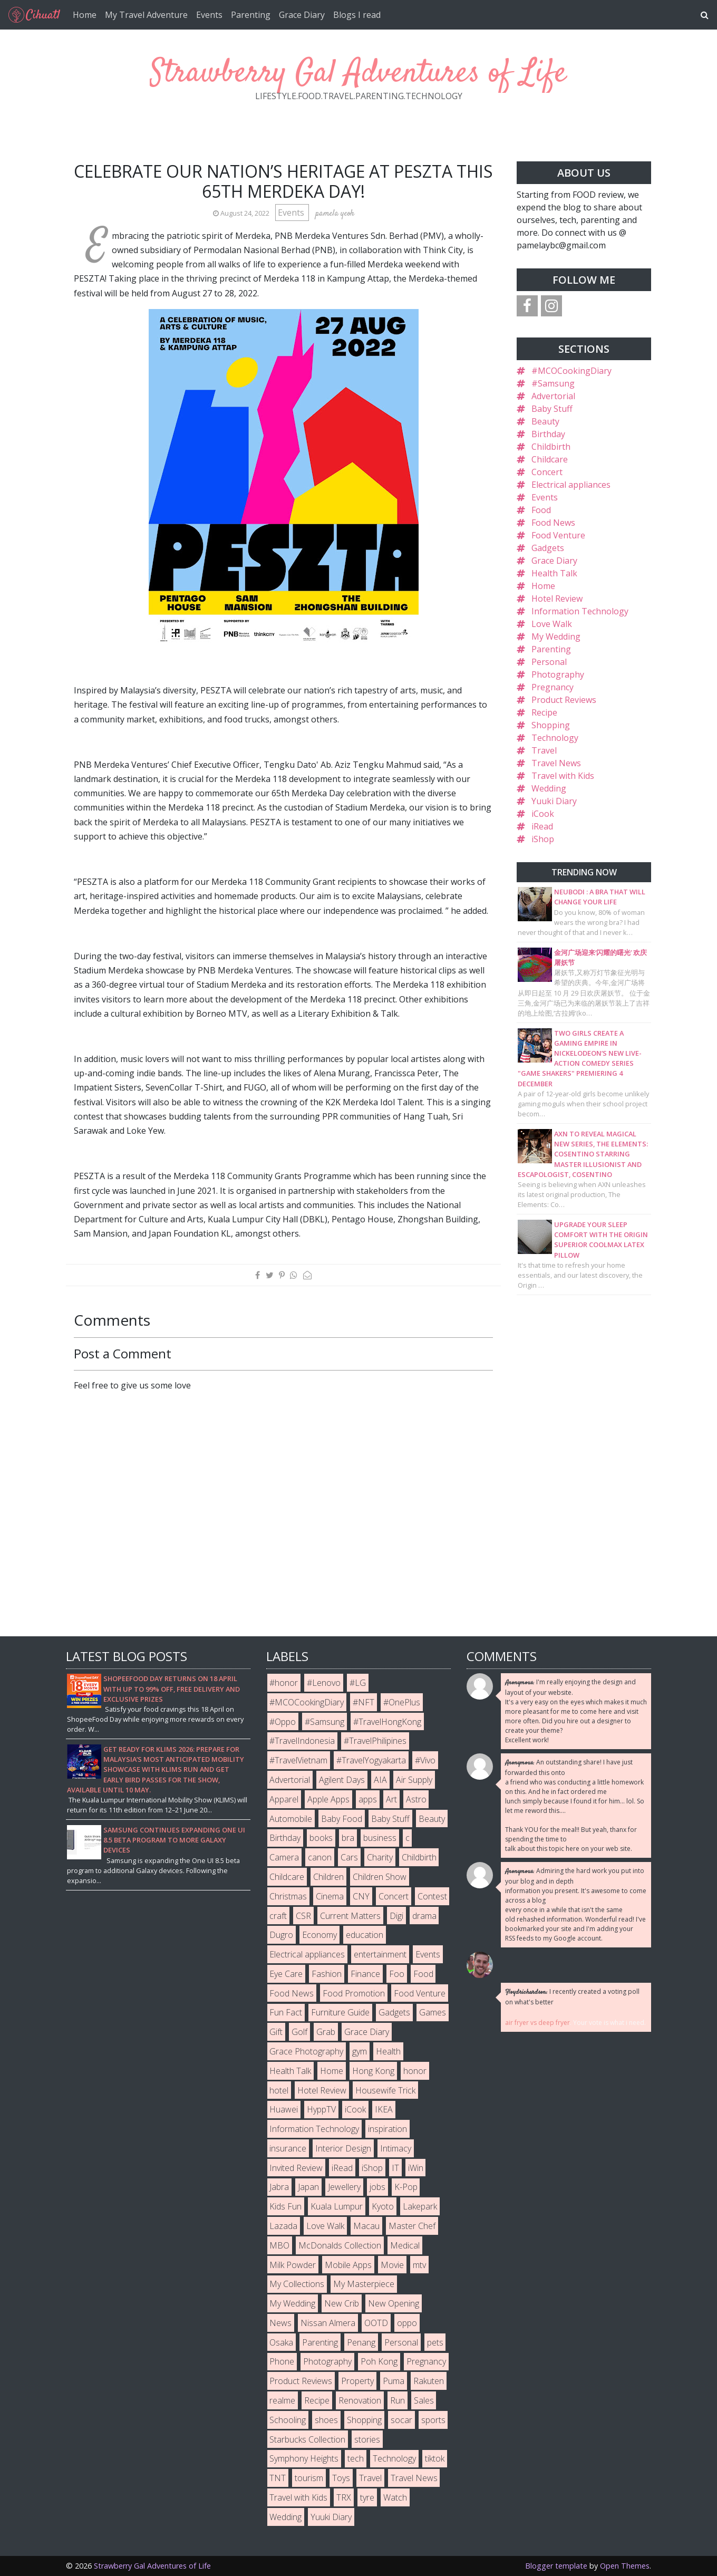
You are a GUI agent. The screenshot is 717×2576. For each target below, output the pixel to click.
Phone (281, 2361)
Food (541, 510)
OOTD (376, 2323)
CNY (361, 1896)
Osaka (281, 2342)
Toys (341, 2478)
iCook (542, 813)
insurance (287, 2148)
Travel (544, 750)
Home (84, 15)
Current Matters (350, 1916)
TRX (343, 2497)
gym (359, 2051)
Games (432, 2012)
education (364, 1935)
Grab (325, 2032)
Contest (432, 1896)
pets (435, 2342)
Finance (365, 1974)
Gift (276, 2032)
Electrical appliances (571, 484)
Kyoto (383, 2206)
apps (367, 1799)
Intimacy (395, 2148)
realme (282, 2400)
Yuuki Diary (554, 801)
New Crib (341, 2303)
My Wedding (555, 636)
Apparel (283, 1799)
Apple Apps (328, 1799)
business (379, 1838)
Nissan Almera (328, 2323)
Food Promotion (354, 1993)
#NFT (363, 1702)
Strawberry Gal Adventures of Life (358, 73)
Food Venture (558, 535)
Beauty (545, 421)
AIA (380, 1780)
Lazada (283, 2226)
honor (415, 2071)
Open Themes (625, 2566)
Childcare (549, 459)
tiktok (434, 2458)
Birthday (548, 434)
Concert (547, 472)
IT (395, 2168)
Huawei (283, 2109)
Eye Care (286, 1974)
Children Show (379, 1877)
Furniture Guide (340, 2012)
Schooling (287, 2420)
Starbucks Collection (307, 2439)
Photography (557, 674)
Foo (396, 1974)
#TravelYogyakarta (371, 1760)
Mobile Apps (348, 2265)
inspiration (387, 2129)
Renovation (359, 2400)
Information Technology (579, 611)
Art (391, 1799)
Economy (319, 1935)
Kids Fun (285, 2206)
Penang (361, 2342)
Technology (554, 738)
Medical (405, 2245)
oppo (407, 2323)
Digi (396, 1916)
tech (355, 2458)
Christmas (288, 1896)
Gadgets (547, 548)
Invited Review (296, 2168)
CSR (303, 1916)
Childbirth (550, 446)
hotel (278, 2090)
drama (424, 1916)
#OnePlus (401, 1702)
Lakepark (420, 2206)
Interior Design (343, 2148)
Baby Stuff (552, 408)
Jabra (279, 2187)
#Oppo (282, 1722)
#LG (358, 1683)
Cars (349, 1857)
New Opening (393, 2303)
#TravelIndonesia (302, 1741)
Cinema (330, 1896)
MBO (279, 2245)
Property (357, 2381)
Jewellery (344, 2187)
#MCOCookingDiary (571, 371)
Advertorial (553, 396)
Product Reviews (563, 700)
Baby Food (341, 1819)
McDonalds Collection (339, 2245)
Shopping (550, 725)
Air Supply (414, 1780)
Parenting (250, 15)
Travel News (556, 763)
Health (388, 2051)
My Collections (296, 2284)
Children (328, 1877)
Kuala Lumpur (337, 2206)
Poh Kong (379, 2361)
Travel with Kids (562, 776)
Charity (380, 1857)
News (280, 2323)
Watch (395, 2497)
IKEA (384, 2109)
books (321, 1838)
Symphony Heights (303, 2458)
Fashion (327, 1974)
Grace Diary (302, 15)
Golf (299, 2032)
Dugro (281, 1935)
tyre (367, 2497)
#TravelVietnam (298, 1760)
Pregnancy (552, 687)
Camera (284, 1857)
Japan (308, 2187)
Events (209, 15)
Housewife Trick (385, 2090)
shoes (326, 2420)
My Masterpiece (363, 2284)
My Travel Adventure (146, 15)
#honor (283, 1683)
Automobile (290, 1819)
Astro (416, 1799)
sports (433, 2420)
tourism (309, 2478)
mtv (419, 2265)
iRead (542, 826)
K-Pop (406, 2187)
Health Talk (554, 573)
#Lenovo (324, 1683)
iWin (415, 2168)
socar (401, 2420)
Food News (553, 522)
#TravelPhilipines (375, 1741)
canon (320, 1857)
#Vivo (425, 1760)
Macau (366, 2226)
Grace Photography (306, 2051)
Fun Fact (285, 2012)
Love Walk (551, 624)
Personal (549, 662)
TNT (277, 2478)
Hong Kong (373, 2071)
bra (348, 1838)
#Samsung (553, 383)
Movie (392, 2265)
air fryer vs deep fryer (537, 2022)
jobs (377, 2187)
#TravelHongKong (387, 1722)
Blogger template (556, 2566)
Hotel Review (557, 598)
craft (278, 1916)
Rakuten (428, 2381)
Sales (424, 2400)
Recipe (544, 712)
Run (397, 2400)
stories (367, 2439)
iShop (542, 839)
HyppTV (321, 2109)
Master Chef (412, 2226)
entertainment (380, 1954)
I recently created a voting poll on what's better (572, 1996)
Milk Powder (292, 2265)
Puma (393, 2381)
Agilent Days (342, 1780)
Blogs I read (357, 15)
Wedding (548, 788)
